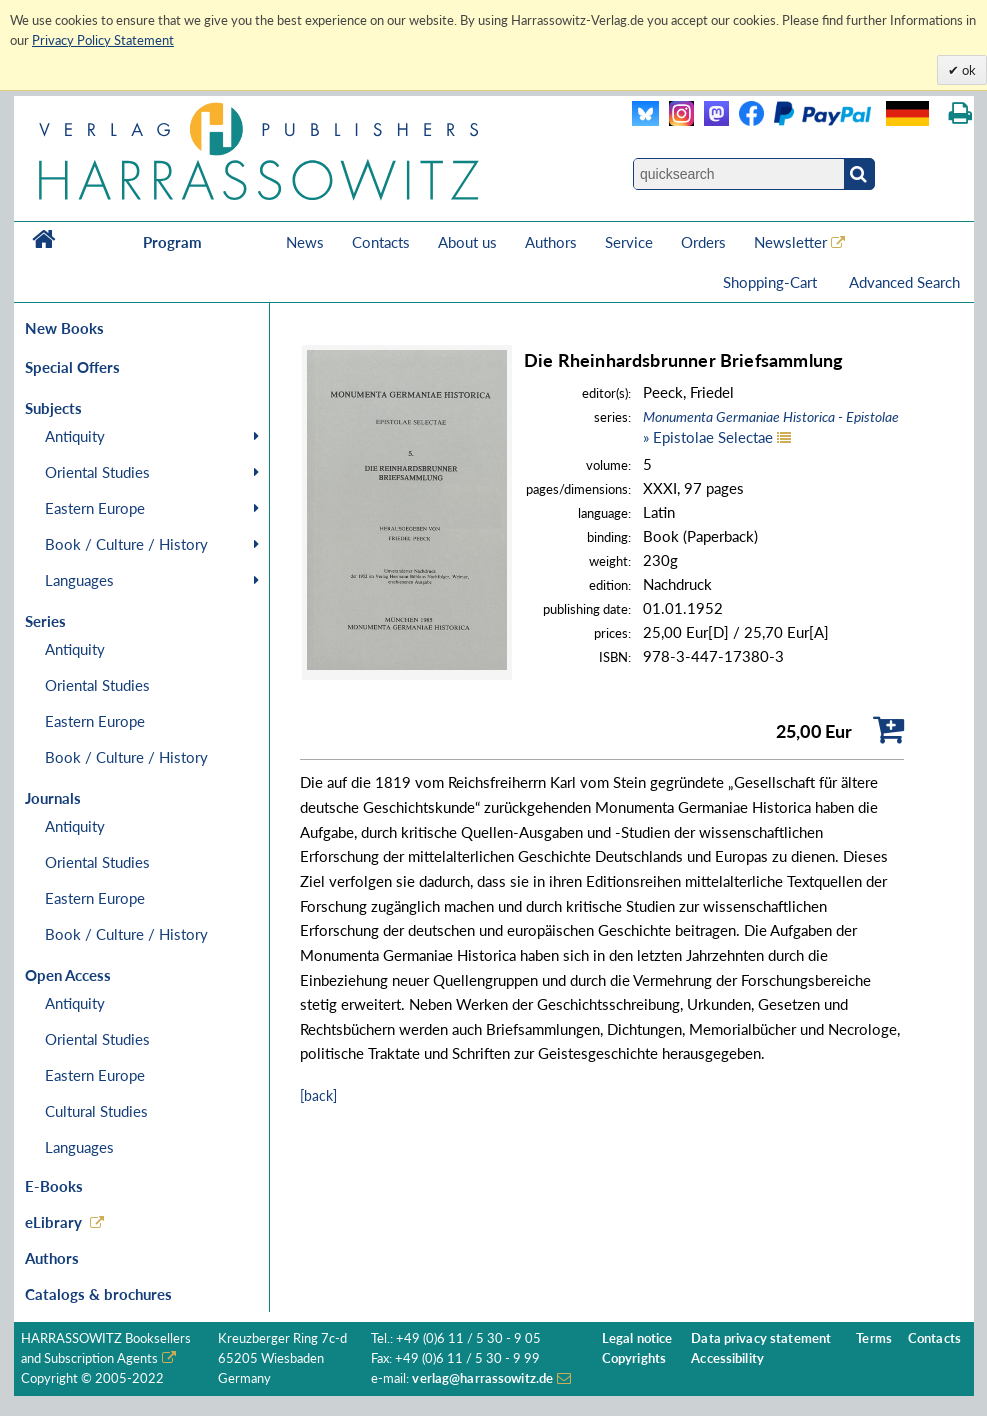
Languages (79, 580)
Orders (703, 242)
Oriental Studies (97, 472)
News (305, 242)
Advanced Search (904, 282)
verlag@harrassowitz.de (482, 1378)
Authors (551, 242)
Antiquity (75, 436)
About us (467, 242)
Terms (874, 1338)
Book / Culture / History (126, 544)
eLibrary (53, 1222)
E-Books (54, 1186)
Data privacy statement (761, 1338)
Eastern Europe (95, 508)
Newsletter (790, 242)
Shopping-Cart (772, 282)
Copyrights (634, 1358)
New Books (64, 328)
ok (967, 70)
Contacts (381, 242)
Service (629, 242)
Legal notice (637, 1338)
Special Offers (72, 367)
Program (172, 242)
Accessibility (727, 1358)
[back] (318, 1095)
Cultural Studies (96, 1111)
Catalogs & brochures (98, 1294)
